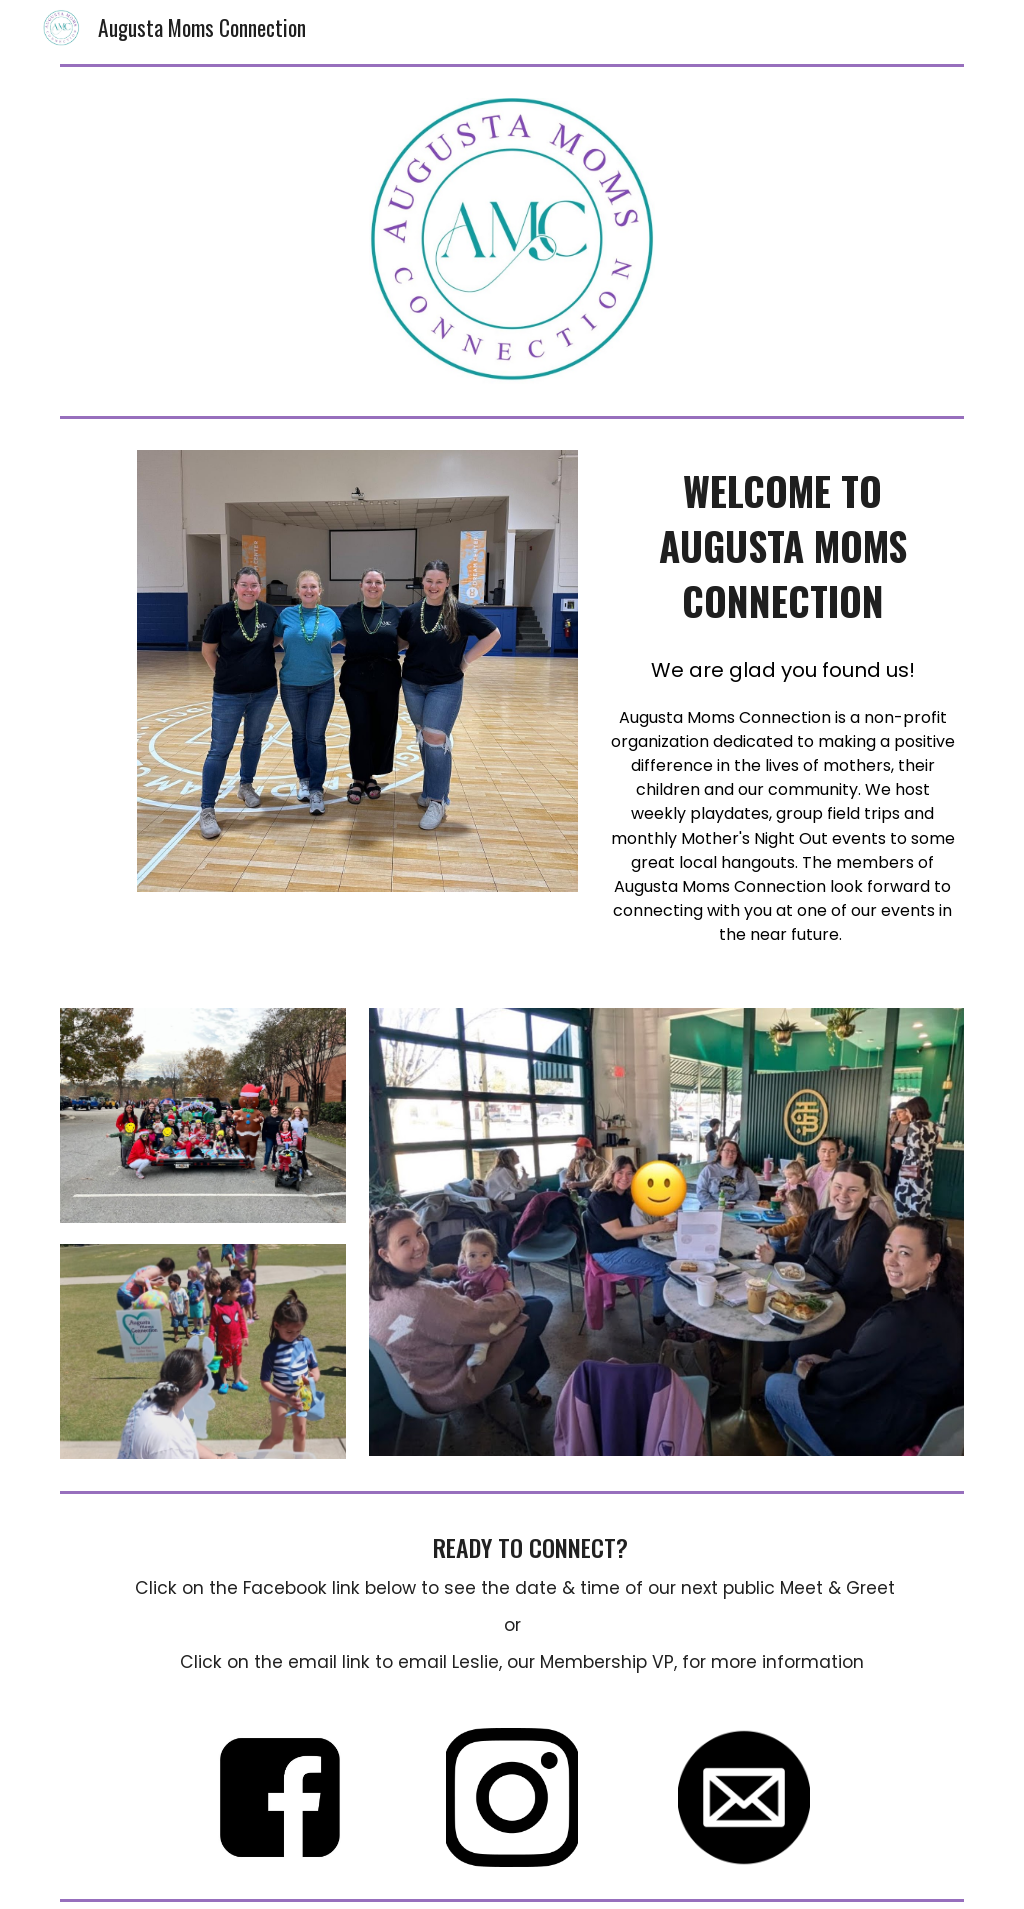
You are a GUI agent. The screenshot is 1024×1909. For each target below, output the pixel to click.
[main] (782, 546)
